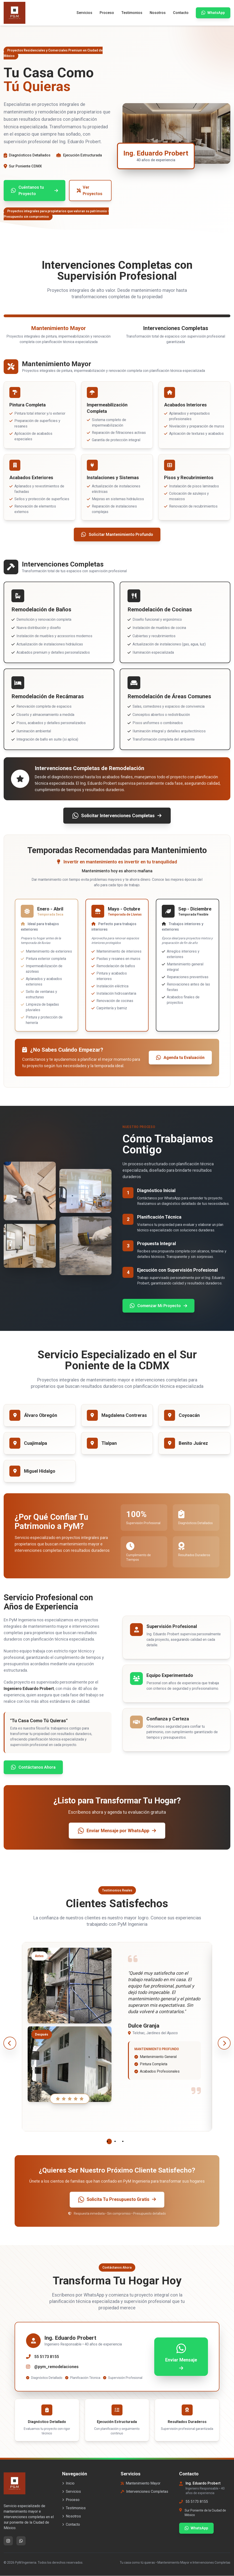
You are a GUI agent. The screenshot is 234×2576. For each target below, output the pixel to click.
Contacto (181, 13)
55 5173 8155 (46, 2356)
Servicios (84, 13)
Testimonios (131, 13)
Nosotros (158, 13)
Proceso (107, 13)
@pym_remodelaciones (56, 2366)
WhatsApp (213, 13)
